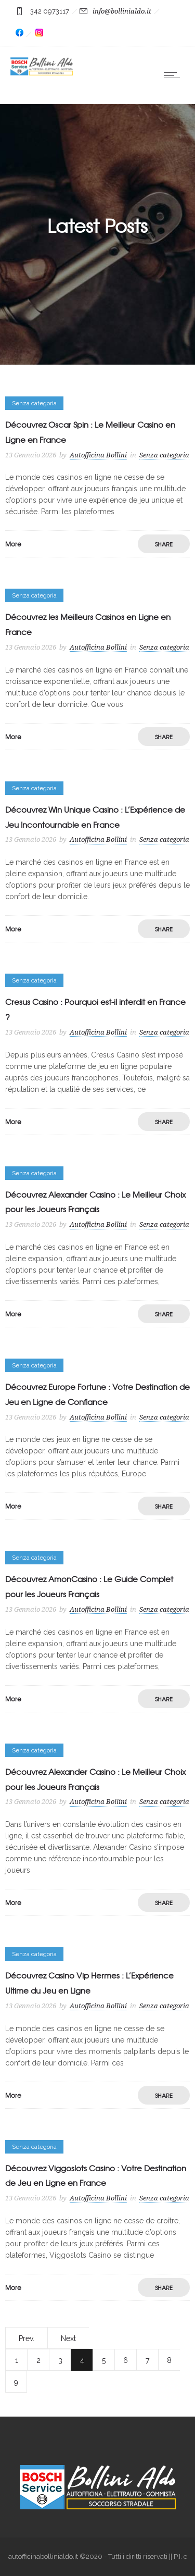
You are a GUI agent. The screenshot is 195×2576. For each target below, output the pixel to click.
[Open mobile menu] (174, 75)
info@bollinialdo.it (122, 11)
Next (68, 2338)
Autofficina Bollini (98, 455)
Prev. (26, 2338)
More (13, 544)
